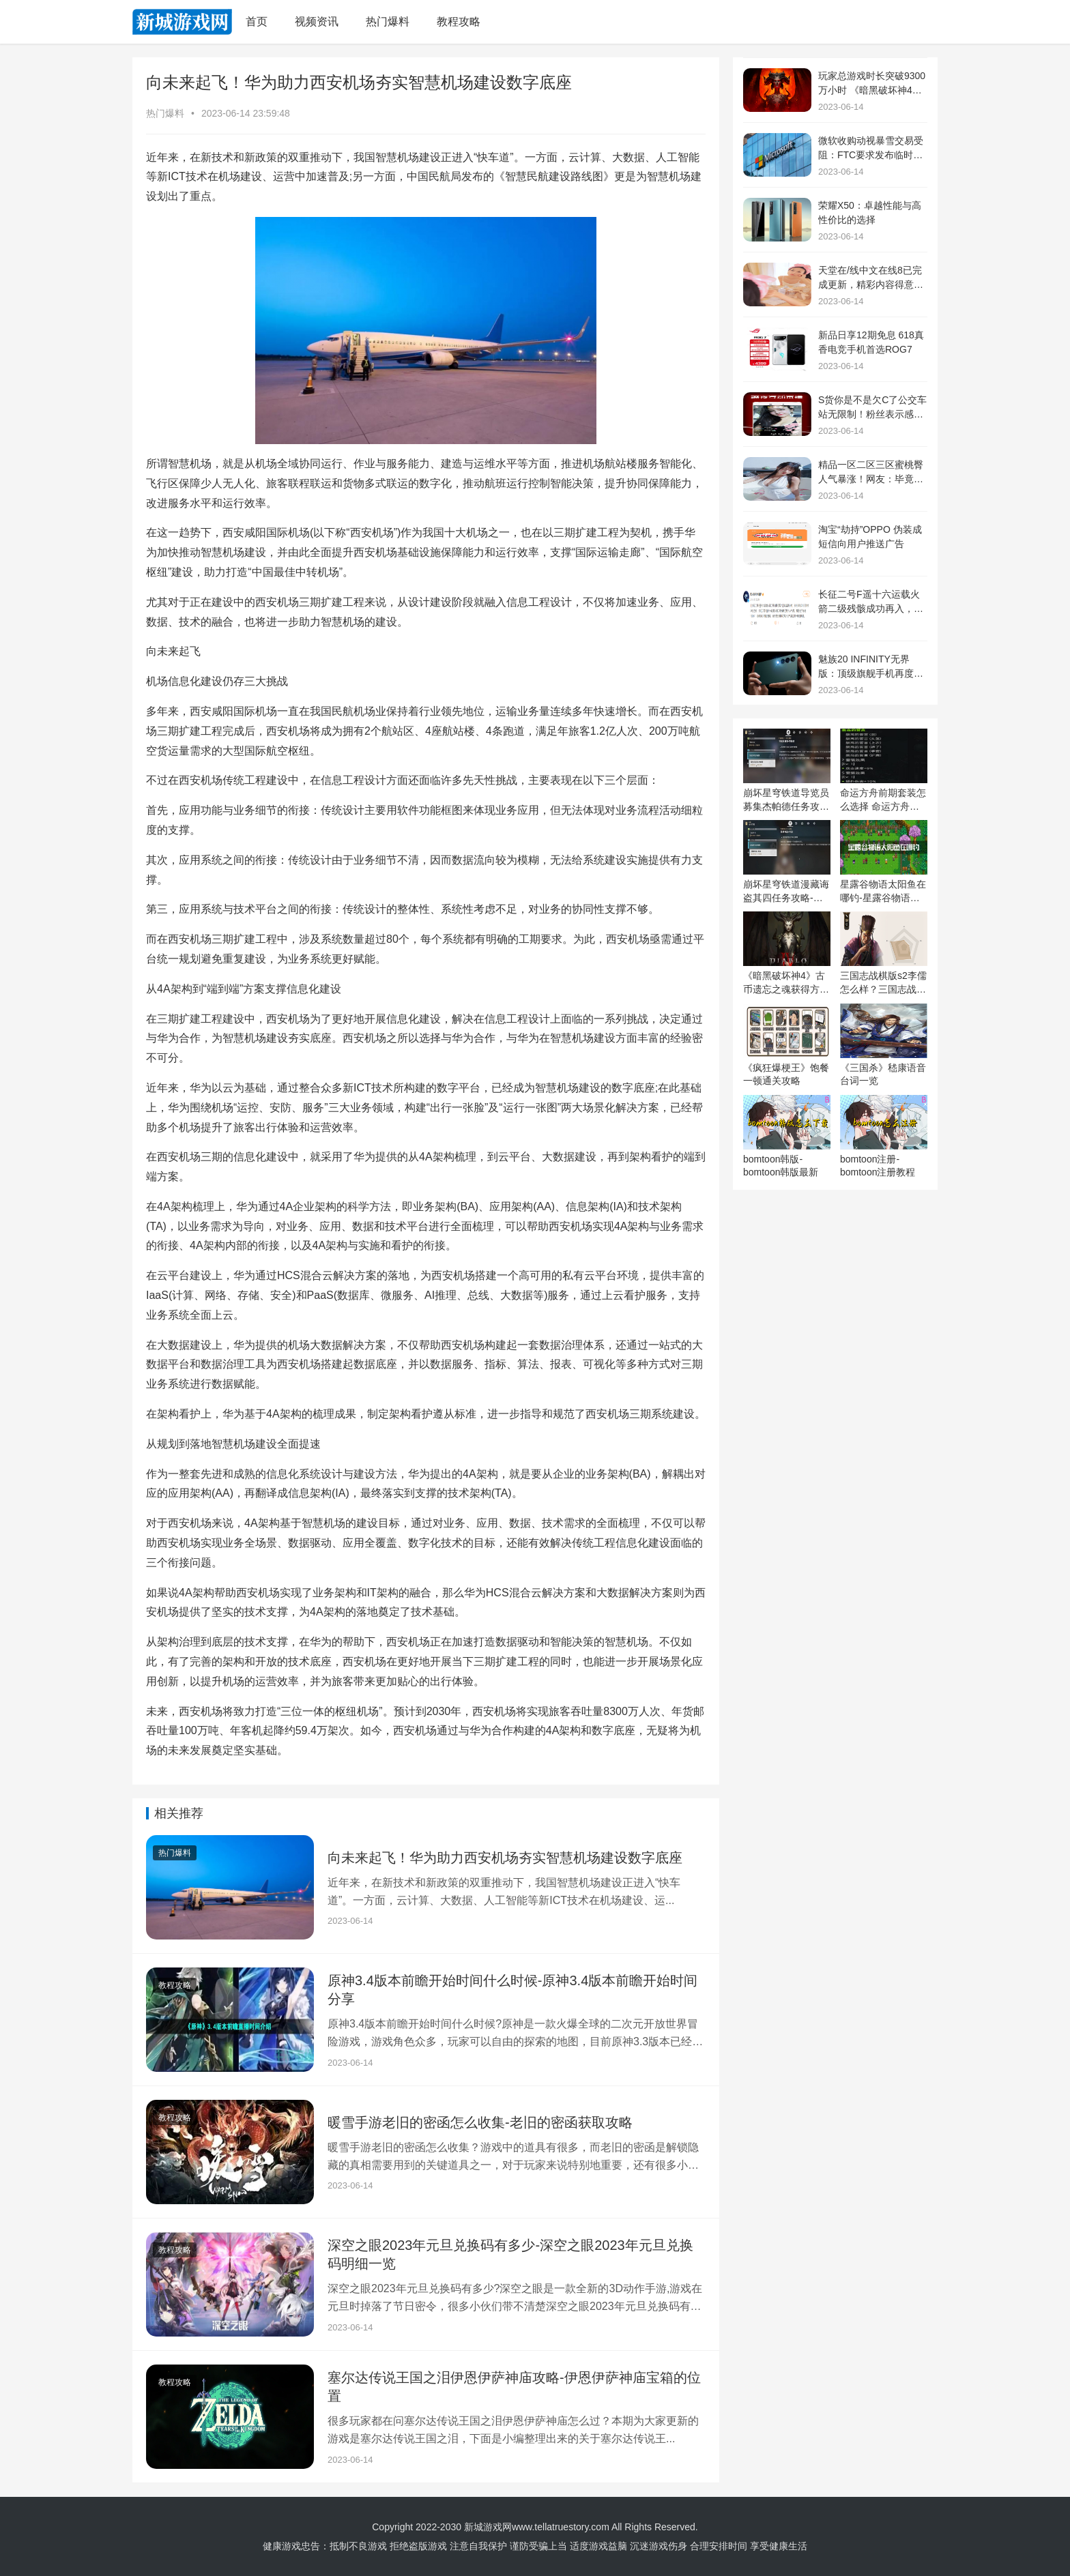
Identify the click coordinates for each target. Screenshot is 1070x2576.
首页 (257, 21)
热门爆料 (387, 21)
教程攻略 (458, 21)
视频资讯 (316, 21)
